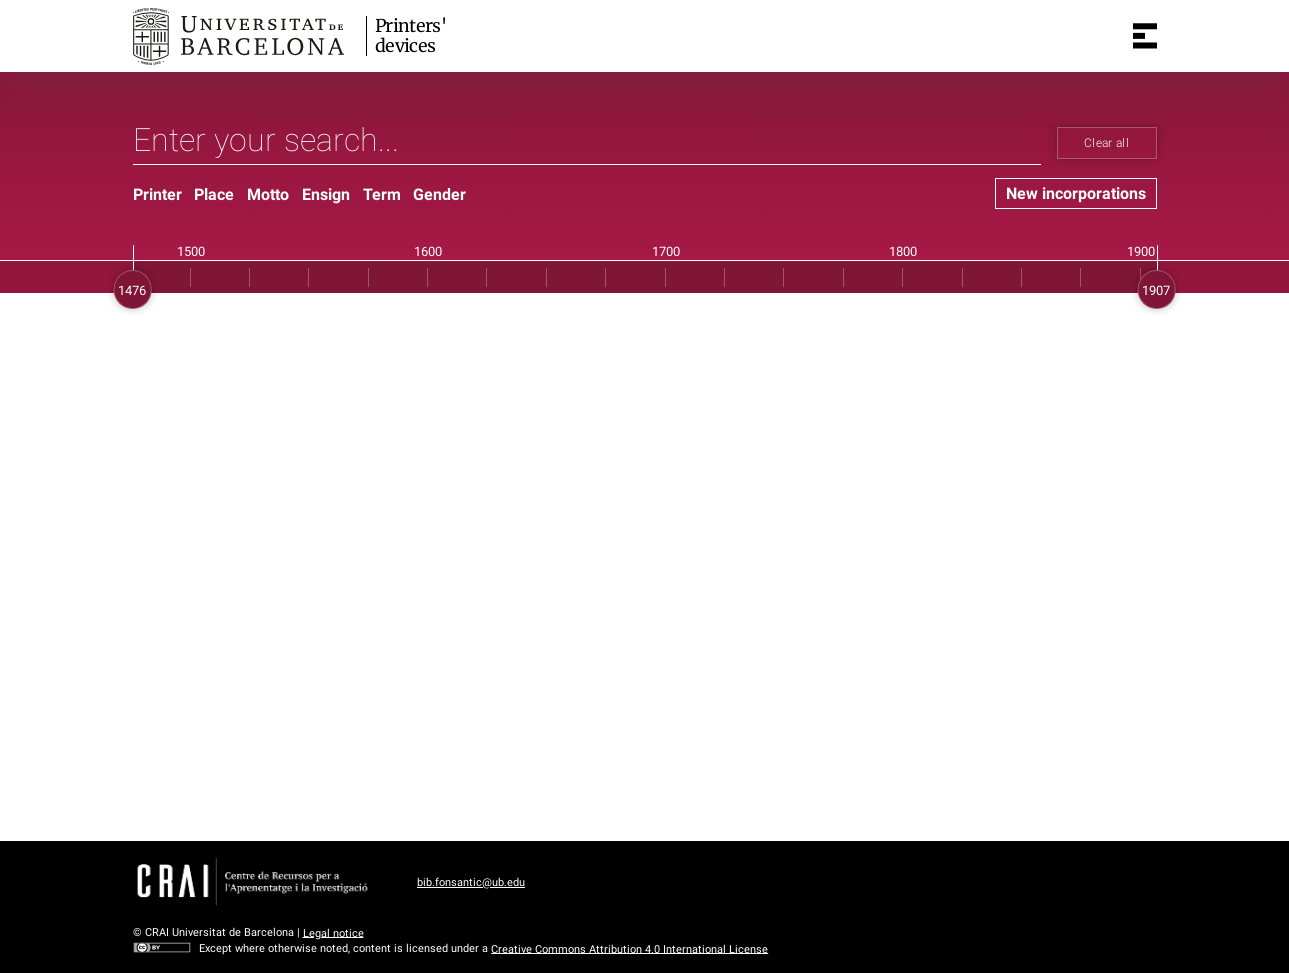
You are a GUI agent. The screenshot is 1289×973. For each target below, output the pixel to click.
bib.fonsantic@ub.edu (471, 882)
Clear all (1106, 143)
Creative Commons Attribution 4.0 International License (629, 948)
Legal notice (333, 932)
